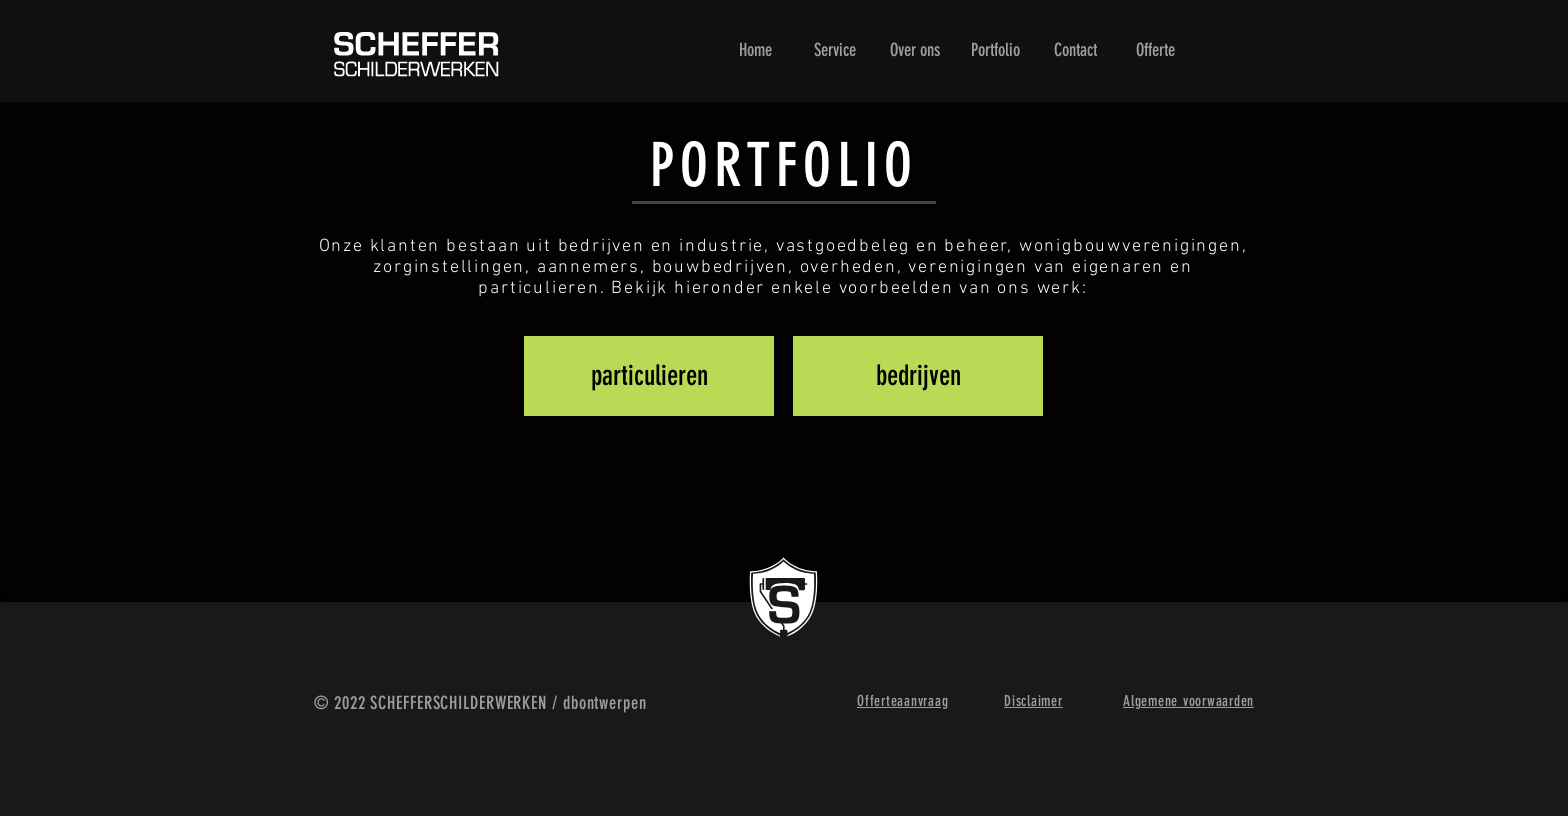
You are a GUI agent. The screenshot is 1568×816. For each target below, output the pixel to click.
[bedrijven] (918, 376)
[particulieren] (649, 376)
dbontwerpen (605, 703)
